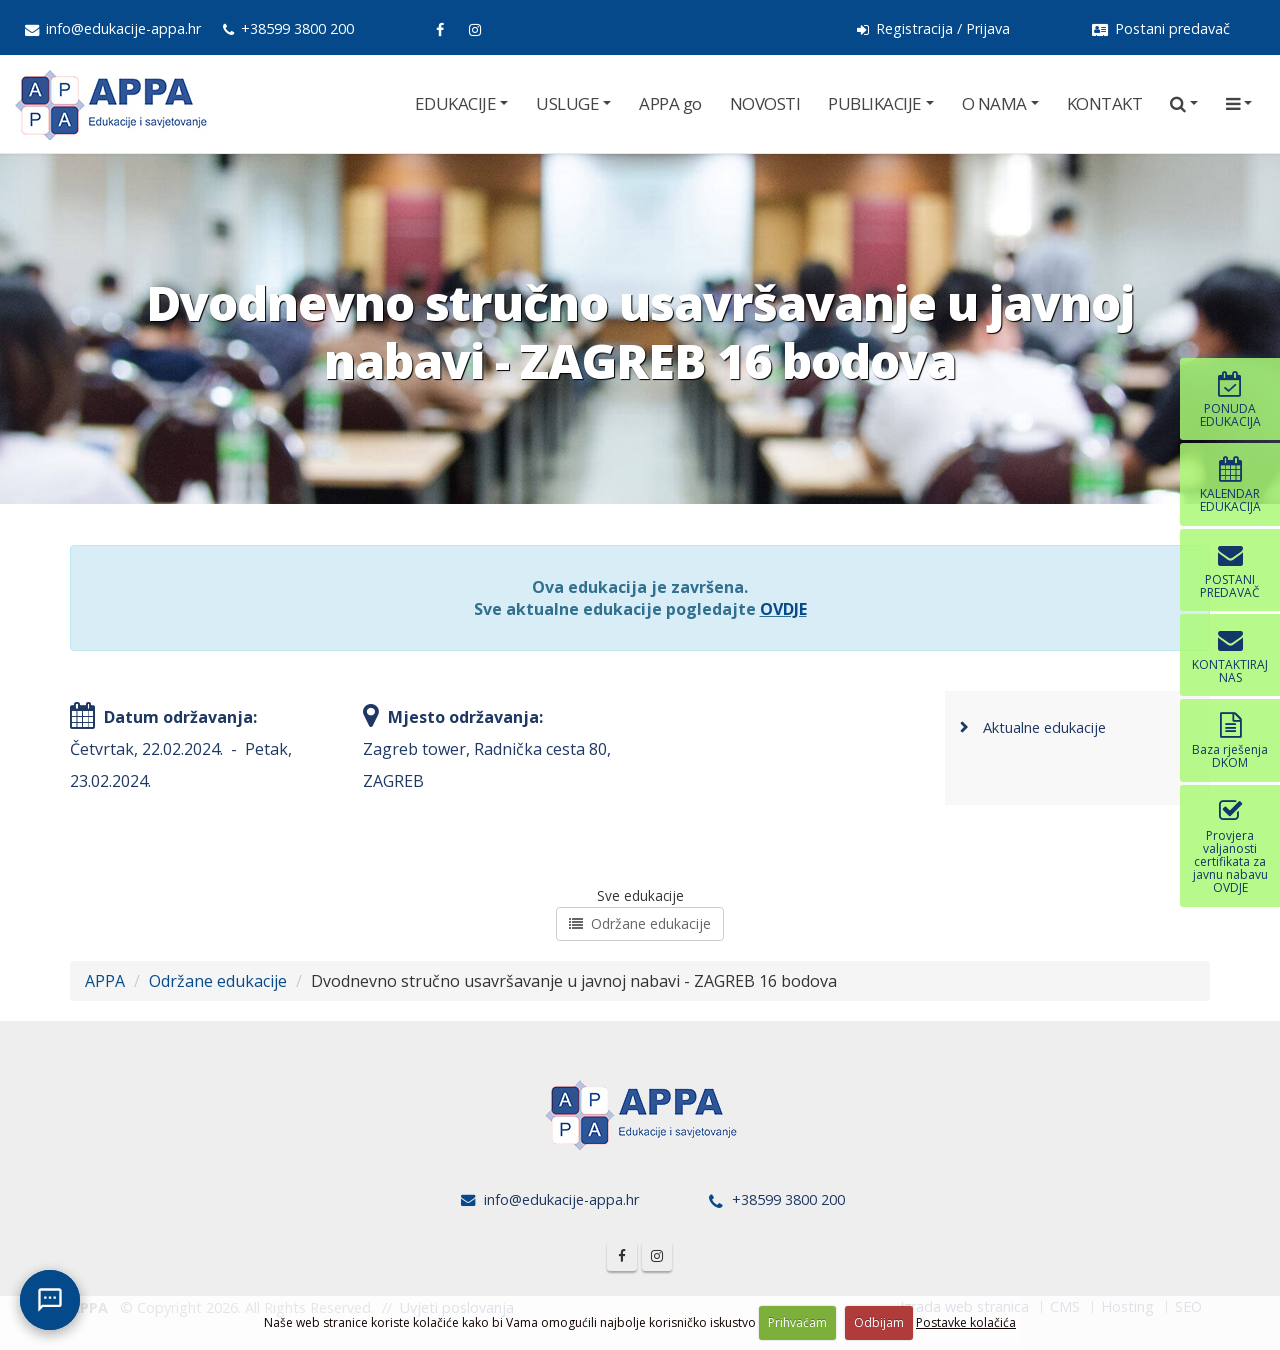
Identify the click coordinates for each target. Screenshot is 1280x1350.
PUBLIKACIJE (875, 103)
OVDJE (783, 609)
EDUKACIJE (456, 103)
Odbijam (879, 1322)
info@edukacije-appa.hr (113, 28)
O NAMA (994, 103)
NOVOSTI (765, 103)
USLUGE (567, 103)
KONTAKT (1105, 103)
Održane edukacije (640, 923)
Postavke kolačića (966, 1322)
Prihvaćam (797, 1322)
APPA (105, 981)
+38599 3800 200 (288, 28)
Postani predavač (1161, 28)
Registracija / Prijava (933, 28)
